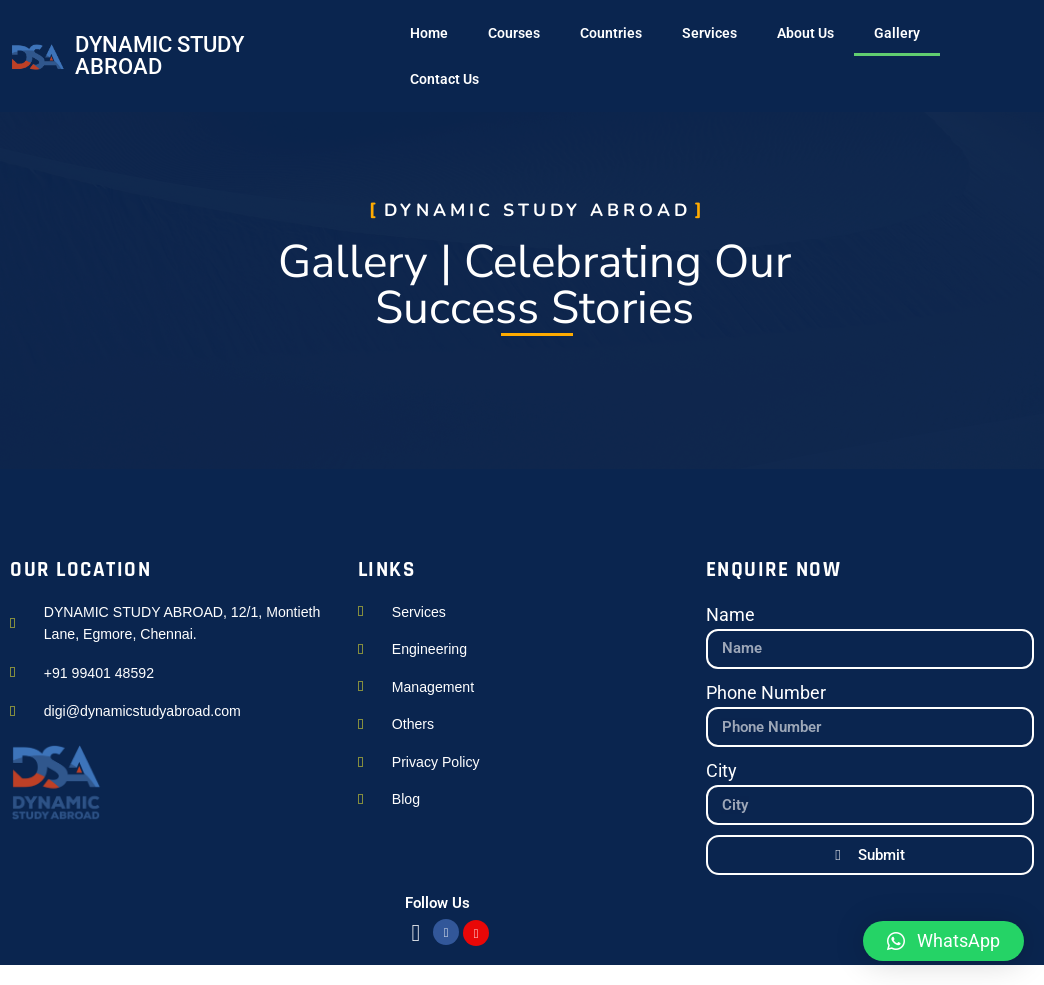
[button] (943, 941)
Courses (514, 33)
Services (709, 33)
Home (429, 33)
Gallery (897, 33)
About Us (805, 33)
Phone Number (766, 693)
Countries (611, 33)
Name (730, 615)
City (721, 771)
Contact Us (444, 79)
